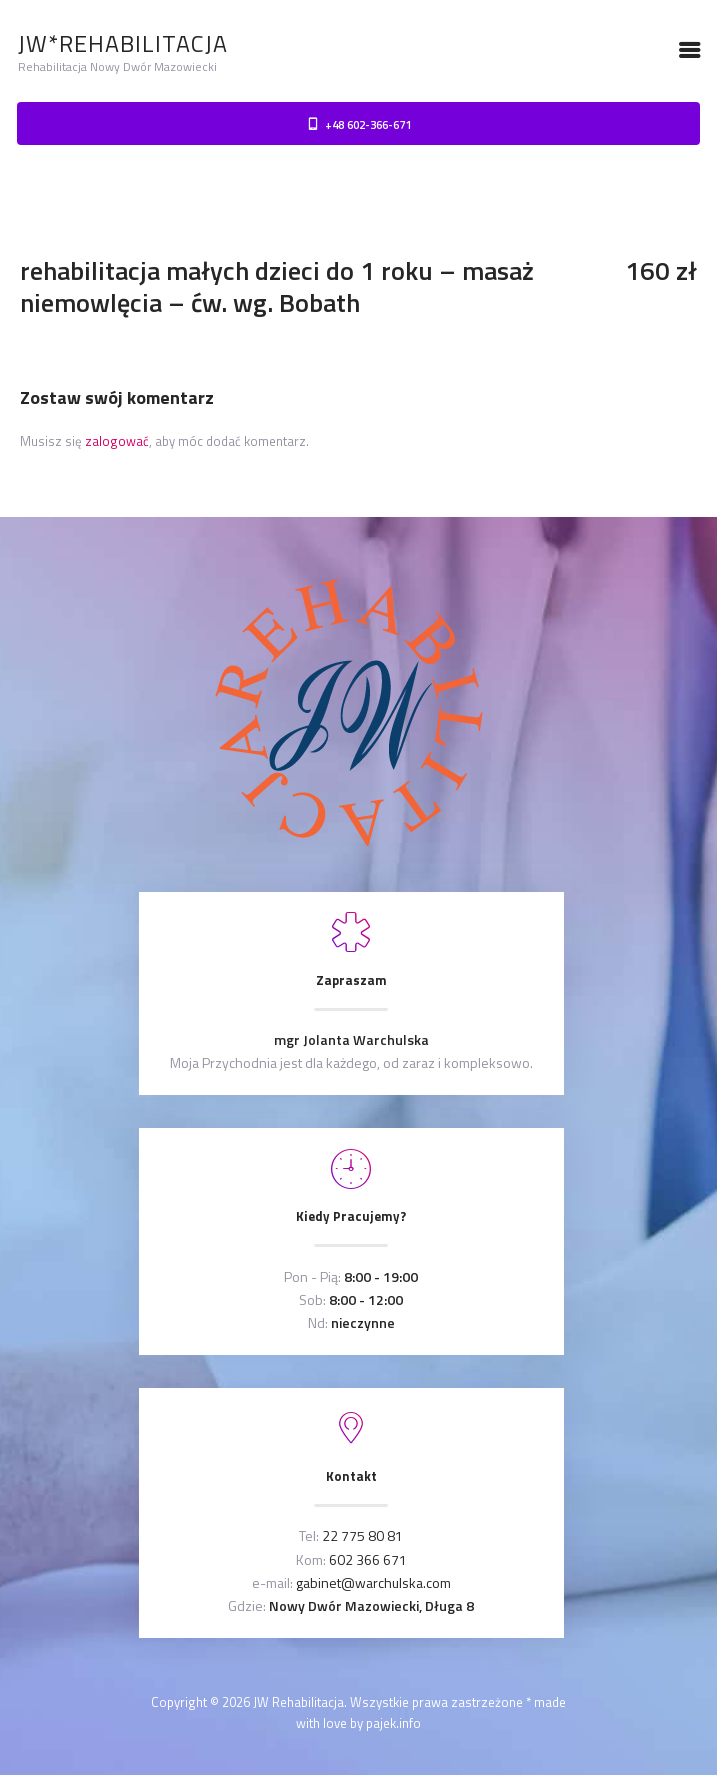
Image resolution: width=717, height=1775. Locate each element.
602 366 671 (368, 1559)
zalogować (117, 441)
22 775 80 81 (362, 1535)
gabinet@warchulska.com (373, 1582)
